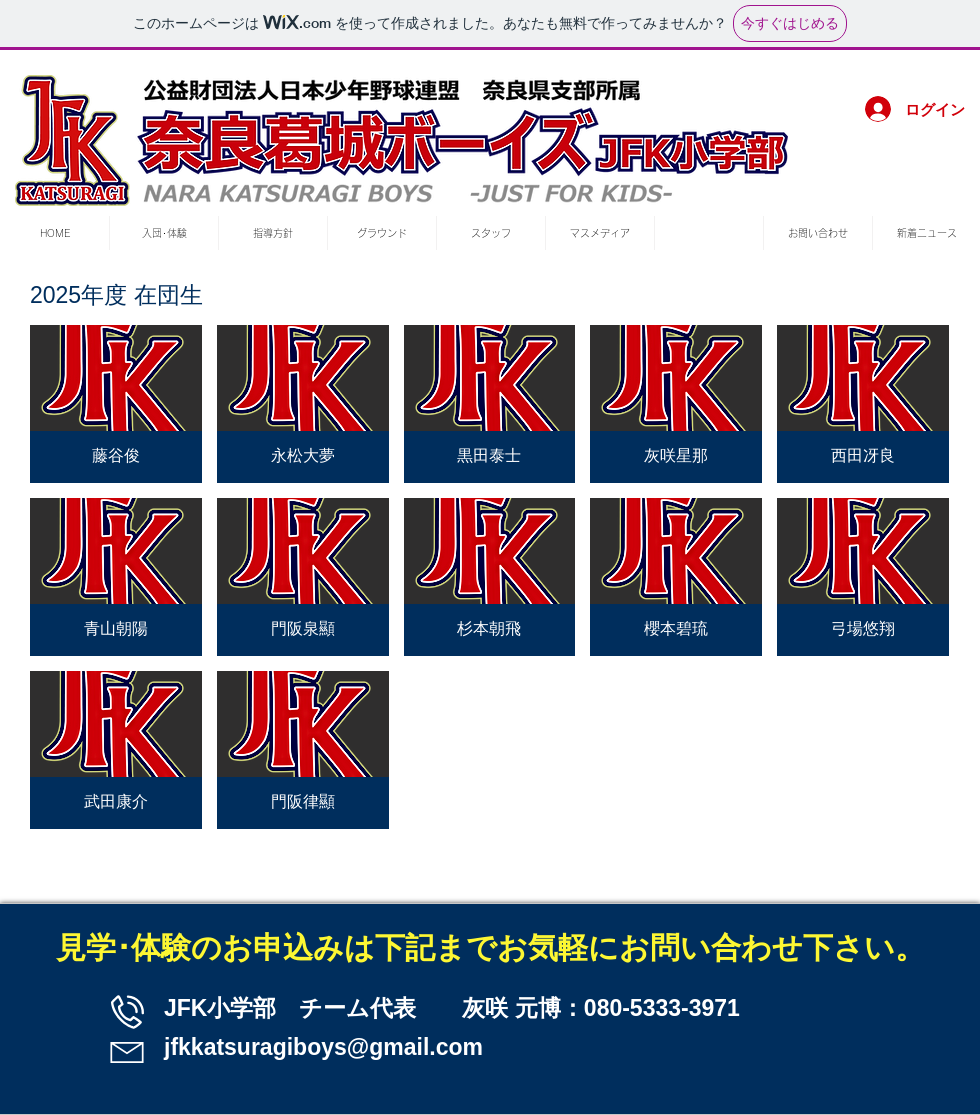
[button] (116, 404)
